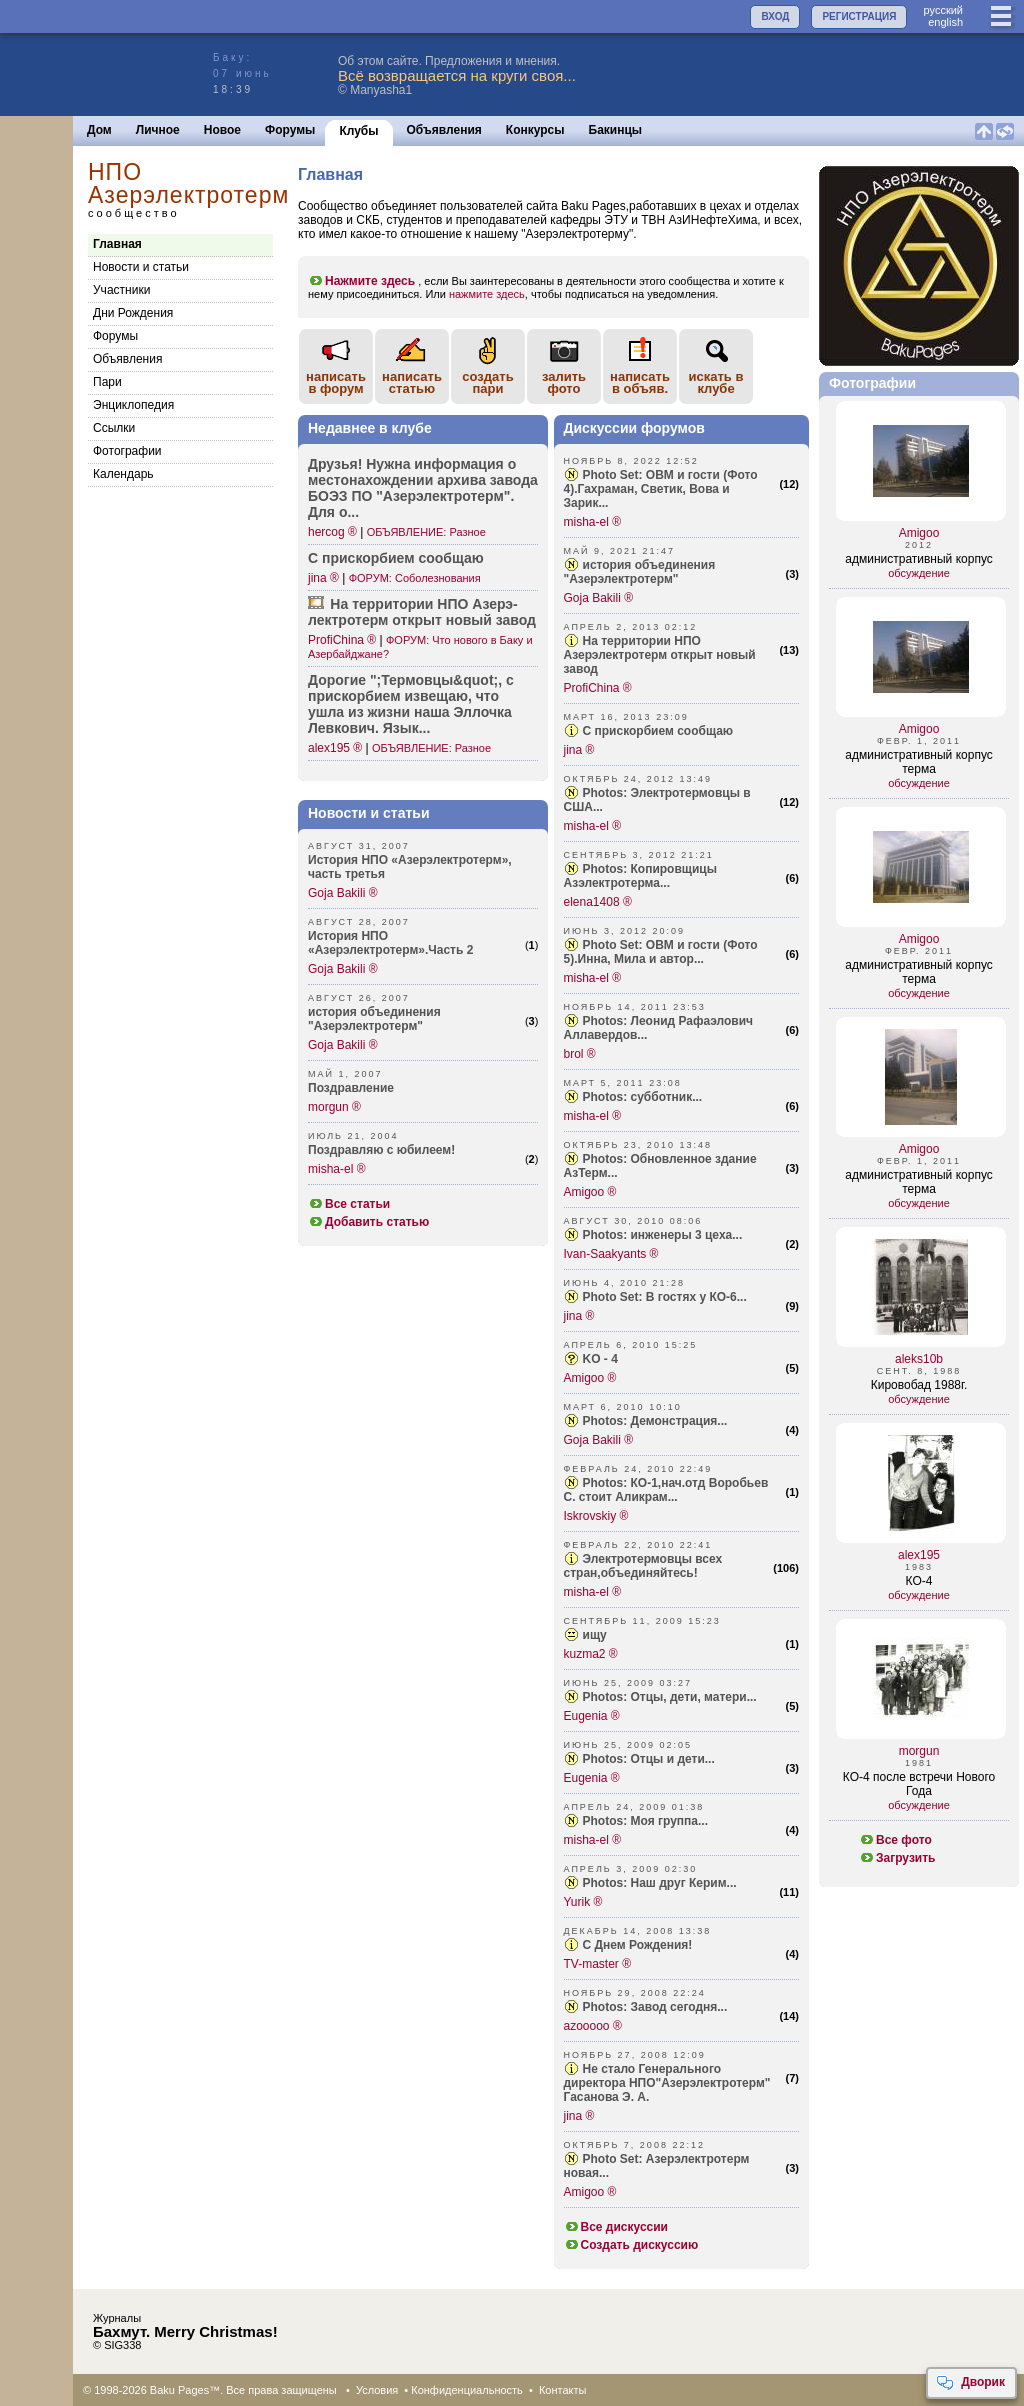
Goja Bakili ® (343, 893)
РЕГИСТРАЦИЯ (859, 16)
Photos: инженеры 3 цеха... (663, 1235)
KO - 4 (600, 1359)
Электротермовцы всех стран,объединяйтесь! (643, 1566)
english (945, 22)
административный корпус (919, 559)
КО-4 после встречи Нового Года (919, 1784)
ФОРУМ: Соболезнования (415, 578)
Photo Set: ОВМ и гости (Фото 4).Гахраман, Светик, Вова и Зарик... (661, 489)
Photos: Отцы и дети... (649, 1759)
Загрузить (897, 1858)
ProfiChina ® (342, 640)
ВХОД (775, 16)
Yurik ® (583, 1902)
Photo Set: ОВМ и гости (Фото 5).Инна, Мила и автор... (661, 952)
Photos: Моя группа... (646, 1821)
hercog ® (332, 532)
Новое (222, 130)
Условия (377, 2390)
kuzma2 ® (591, 1654)
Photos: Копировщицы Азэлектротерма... (640, 876)
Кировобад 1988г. (919, 1385)
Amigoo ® (590, 1192)
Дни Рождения (133, 313)
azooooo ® (593, 2026)
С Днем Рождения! (638, 1945)
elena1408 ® (598, 902)
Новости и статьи (141, 267)
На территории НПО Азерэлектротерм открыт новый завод (660, 655)
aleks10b (919, 1359)
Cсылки (114, 428)
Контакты (563, 2390)
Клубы (358, 131)
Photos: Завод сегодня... (655, 2007)
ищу (595, 1635)
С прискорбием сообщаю (658, 731)
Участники (121, 290)
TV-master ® (598, 1964)
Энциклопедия (133, 405)
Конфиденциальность (467, 2390)
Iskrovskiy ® (596, 1516)
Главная (117, 244)
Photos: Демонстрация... (655, 1421)
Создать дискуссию (631, 2245)
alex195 (919, 1555)
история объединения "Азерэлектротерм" (374, 1019)
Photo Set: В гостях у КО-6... (665, 1297)
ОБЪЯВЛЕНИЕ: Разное (426, 532)
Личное (158, 130)
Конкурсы (535, 130)
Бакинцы (616, 130)
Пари (107, 382)
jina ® (323, 578)
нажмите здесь (487, 294)
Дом (99, 130)
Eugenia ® (592, 1716)
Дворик (970, 2383)
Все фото (895, 1840)
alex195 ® (335, 748)
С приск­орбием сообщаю (396, 558)
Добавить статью (368, 1222)
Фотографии (127, 451)
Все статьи (349, 1204)
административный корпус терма (919, 762)
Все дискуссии (616, 2227)
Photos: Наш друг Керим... (660, 1883)
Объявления (444, 130)
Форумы (290, 130)
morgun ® (334, 1107)
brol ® (580, 1054)
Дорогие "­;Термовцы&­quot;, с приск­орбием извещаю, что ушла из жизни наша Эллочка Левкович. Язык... (411, 704)
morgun (919, 1751)
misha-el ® (337, 1169)
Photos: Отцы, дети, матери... (670, 1697)
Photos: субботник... (643, 1097)
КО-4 (919, 1581)
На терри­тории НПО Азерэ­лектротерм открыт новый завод (422, 612)
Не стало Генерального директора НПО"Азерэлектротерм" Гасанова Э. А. (667, 2083)
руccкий (943, 10)
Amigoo (919, 533)
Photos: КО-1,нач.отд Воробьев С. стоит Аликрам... (666, 1490)
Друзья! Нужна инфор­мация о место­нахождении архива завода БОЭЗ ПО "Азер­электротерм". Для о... (423, 488)
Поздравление (351, 1088)
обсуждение (919, 573)
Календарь (123, 474)
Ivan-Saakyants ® (611, 1254)
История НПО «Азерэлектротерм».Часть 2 (390, 943)
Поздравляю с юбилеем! (381, 1150)
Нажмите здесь (361, 281)
